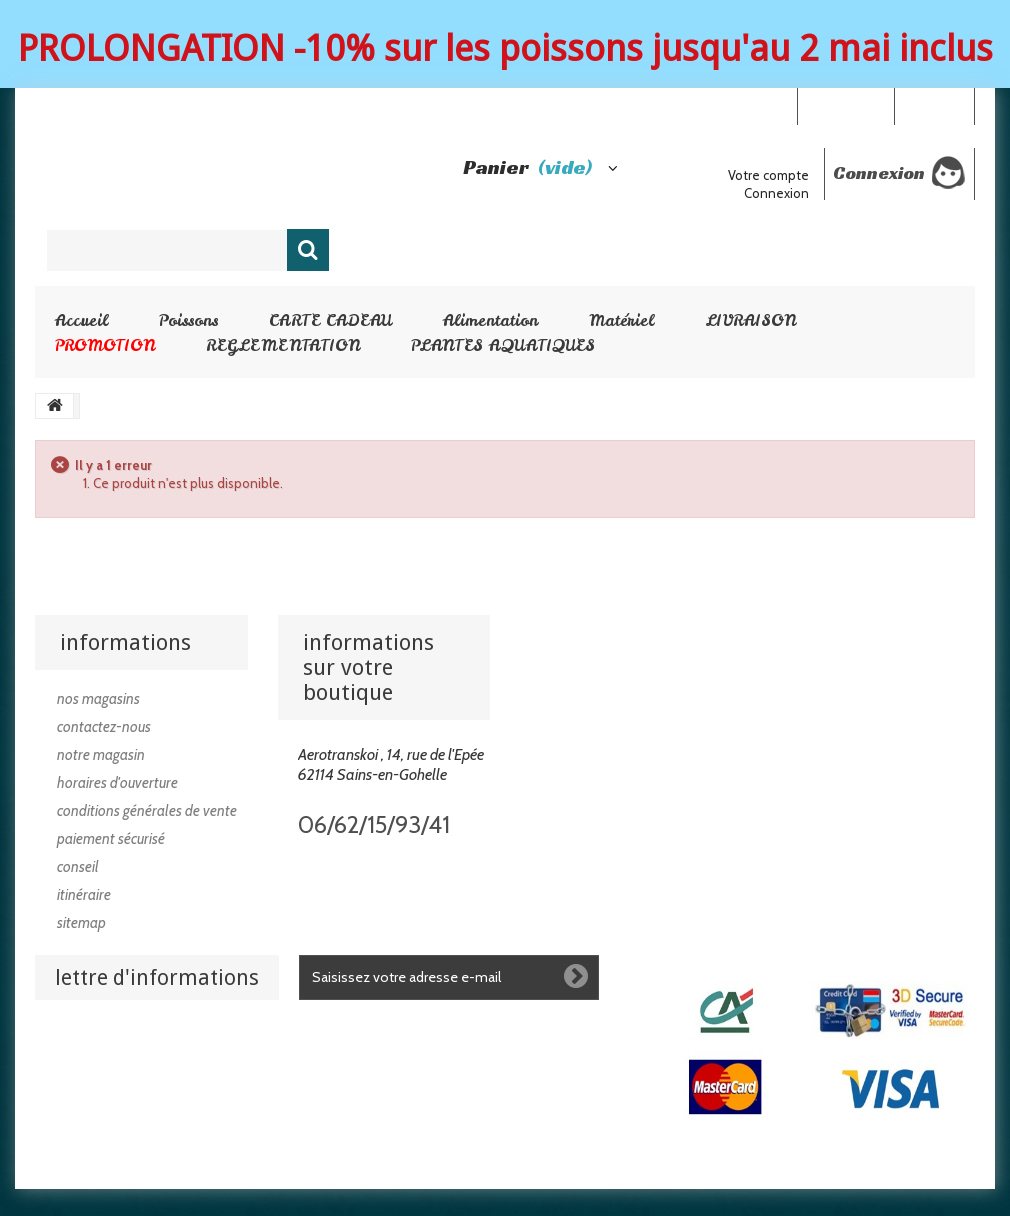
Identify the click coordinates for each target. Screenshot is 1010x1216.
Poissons (188, 320)
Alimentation (490, 320)
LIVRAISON (750, 320)
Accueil (81, 320)
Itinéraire (84, 895)
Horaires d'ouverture (117, 783)
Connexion (934, 105)
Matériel (621, 320)
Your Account (845, 105)
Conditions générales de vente (147, 811)
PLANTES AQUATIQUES (503, 345)
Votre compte (768, 175)
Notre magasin (101, 755)
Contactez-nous (104, 727)
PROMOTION (105, 345)
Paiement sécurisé (111, 839)
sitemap (81, 923)
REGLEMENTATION (283, 345)
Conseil (78, 867)
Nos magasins (98, 699)
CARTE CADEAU (330, 320)
